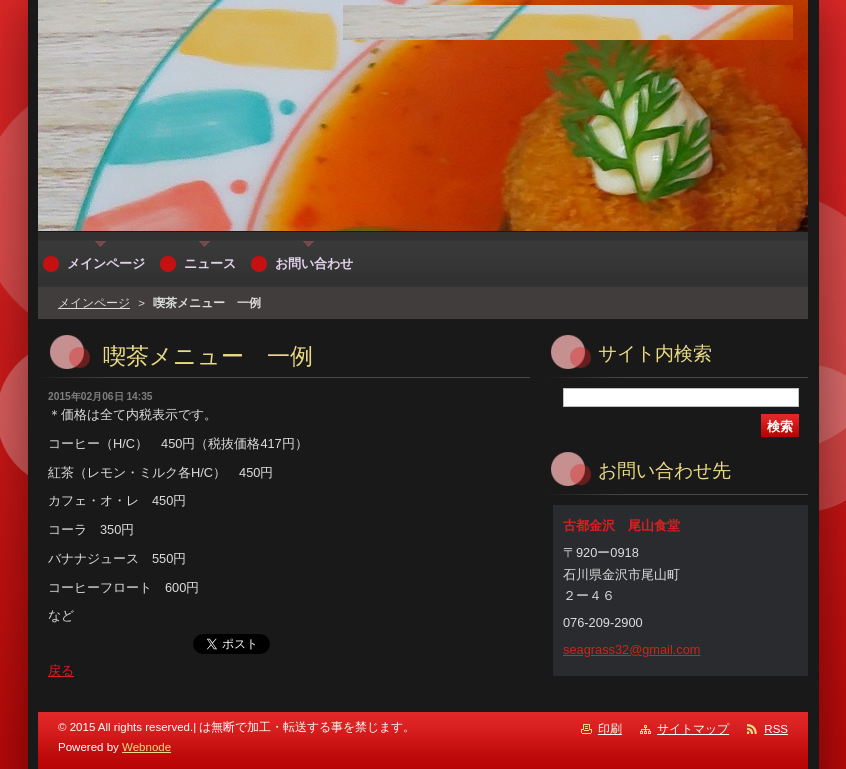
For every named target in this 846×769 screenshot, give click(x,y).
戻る (61, 670)
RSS (776, 729)
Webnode (146, 747)
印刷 (610, 729)
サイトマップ (693, 729)
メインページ (94, 303)
